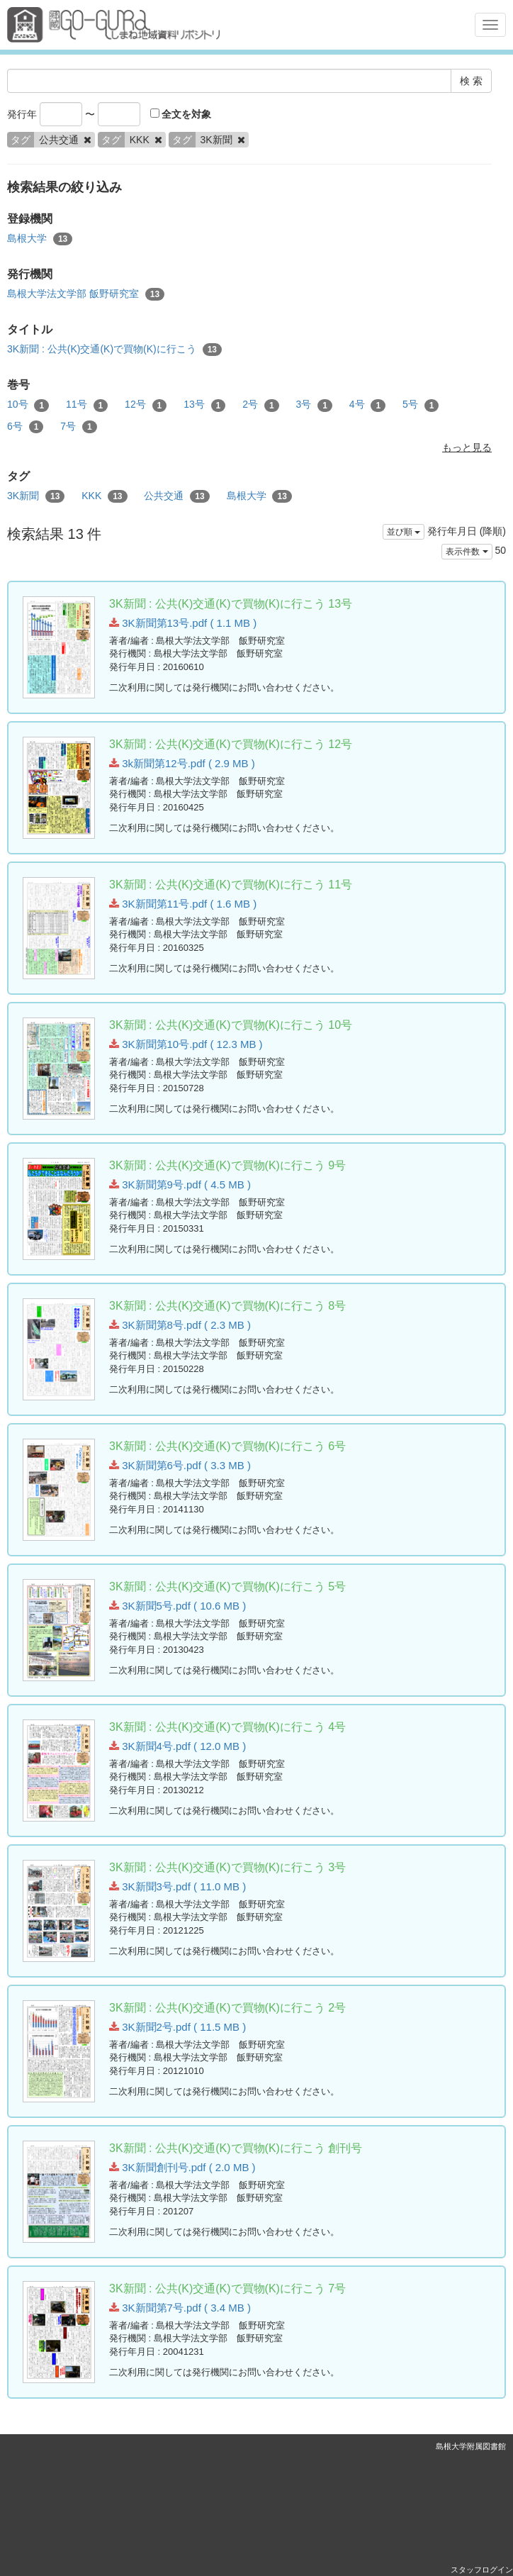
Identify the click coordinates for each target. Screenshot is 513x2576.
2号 (260, 404)
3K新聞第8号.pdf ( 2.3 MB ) (180, 1325)
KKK (104, 496)
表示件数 (466, 552)
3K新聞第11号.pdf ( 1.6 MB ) (182, 904)
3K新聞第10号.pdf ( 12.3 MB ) (186, 1044)
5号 (420, 404)
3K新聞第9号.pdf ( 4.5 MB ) (180, 1184)
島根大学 (39, 239)
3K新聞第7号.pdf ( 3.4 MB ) (180, 2308)
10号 (28, 404)
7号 (78, 426)
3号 (313, 404)
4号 (367, 404)
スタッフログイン (482, 2569)
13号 (204, 404)
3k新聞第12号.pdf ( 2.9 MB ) (182, 763)
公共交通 (176, 496)
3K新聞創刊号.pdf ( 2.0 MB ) (182, 2167)
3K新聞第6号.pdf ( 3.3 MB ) (180, 1465)
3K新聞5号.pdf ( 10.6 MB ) (177, 1606)
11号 (87, 404)
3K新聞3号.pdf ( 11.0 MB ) (177, 1886)
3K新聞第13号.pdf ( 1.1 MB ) (182, 623)
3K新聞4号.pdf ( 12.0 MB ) (177, 1746)
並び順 (403, 532)
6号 (25, 426)
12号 (146, 404)
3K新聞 (35, 496)
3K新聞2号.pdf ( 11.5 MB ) (177, 2027)
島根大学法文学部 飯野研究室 (85, 294)
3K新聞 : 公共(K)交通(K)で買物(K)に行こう (114, 349)
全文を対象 (181, 114)
